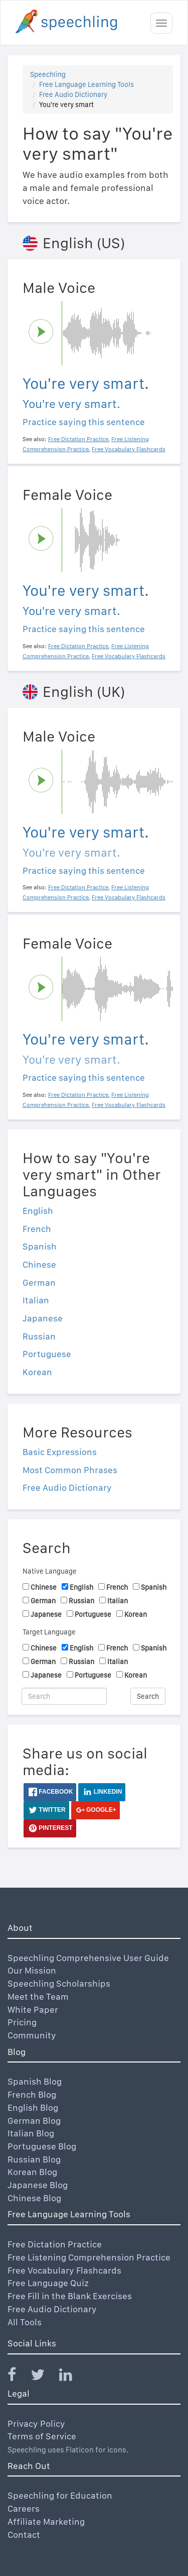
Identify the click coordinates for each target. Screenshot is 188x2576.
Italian (36, 1300)
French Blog (32, 2094)
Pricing (22, 2022)
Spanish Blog (35, 2081)
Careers (24, 2508)
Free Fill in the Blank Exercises (70, 2296)
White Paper (33, 2009)
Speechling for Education (60, 2495)
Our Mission (32, 1970)
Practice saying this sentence (84, 422)
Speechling (48, 74)
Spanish (40, 1246)
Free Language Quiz (48, 2283)
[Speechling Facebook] (18, 2377)
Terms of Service (42, 2436)
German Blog (34, 2120)
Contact (24, 2534)
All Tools (25, 2322)
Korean (37, 1372)
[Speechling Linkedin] (72, 2377)
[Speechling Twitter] (44, 2377)
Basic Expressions (60, 1452)
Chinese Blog (34, 2198)
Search (148, 1696)
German (39, 1282)
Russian (39, 1336)
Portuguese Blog (42, 2146)
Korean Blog (32, 2172)
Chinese (39, 1264)
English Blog (33, 2107)
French (37, 1228)
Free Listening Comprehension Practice (89, 2257)
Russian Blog (34, 2159)
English (38, 1210)
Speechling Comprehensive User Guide (88, 1957)
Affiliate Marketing (46, 2521)
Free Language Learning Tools (86, 84)
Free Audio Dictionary (73, 94)
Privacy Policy (36, 2423)
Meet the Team (38, 1996)
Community (32, 2035)
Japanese (43, 1318)
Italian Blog (31, 2133)
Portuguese (47, 1354)
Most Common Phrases (70, 1470)
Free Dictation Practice (55, 2244)
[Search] (64, 1696)
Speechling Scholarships (59, 1983)
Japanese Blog (38, 2185)
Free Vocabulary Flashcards (64, 2270)
